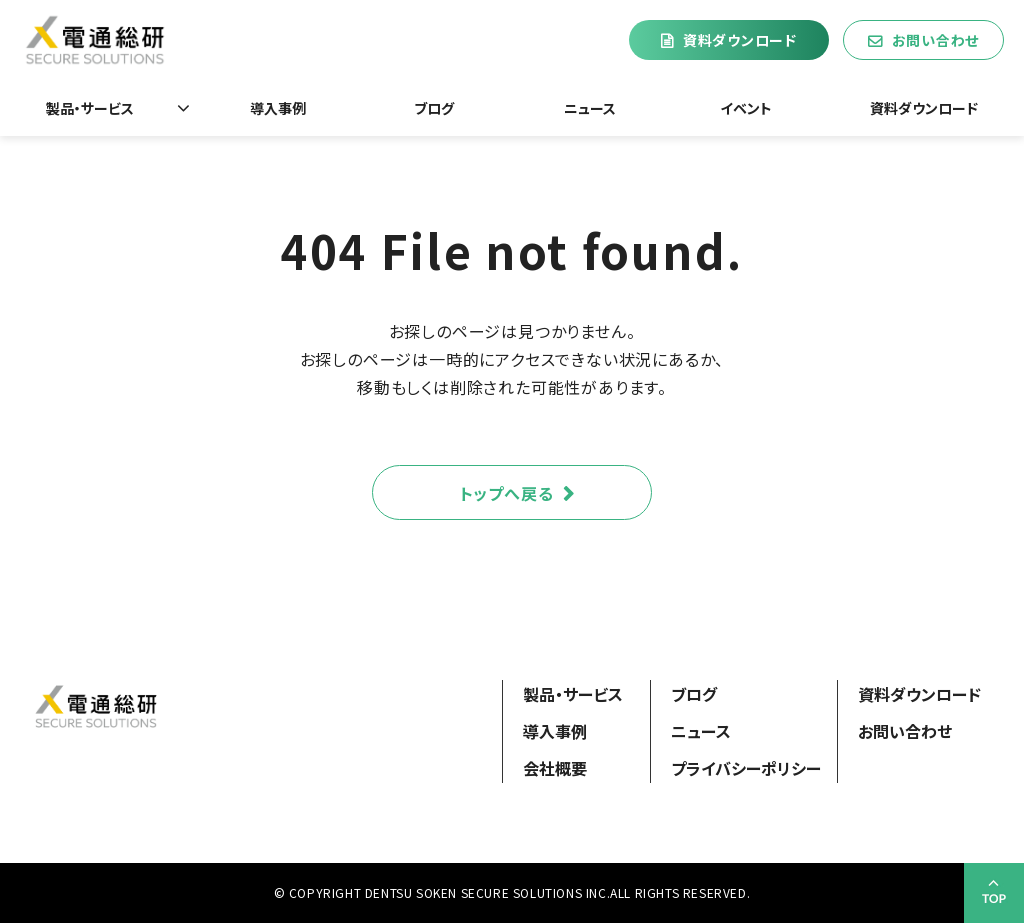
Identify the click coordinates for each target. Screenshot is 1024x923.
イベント (746, 108)
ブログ (434, 108)
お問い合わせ (935, 40)
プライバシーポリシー (746, 768)
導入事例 (278, 108)
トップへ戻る (507, 493)
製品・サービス (90, 108)
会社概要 (555, 768)
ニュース (590, 108)
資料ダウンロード (740, 40)
